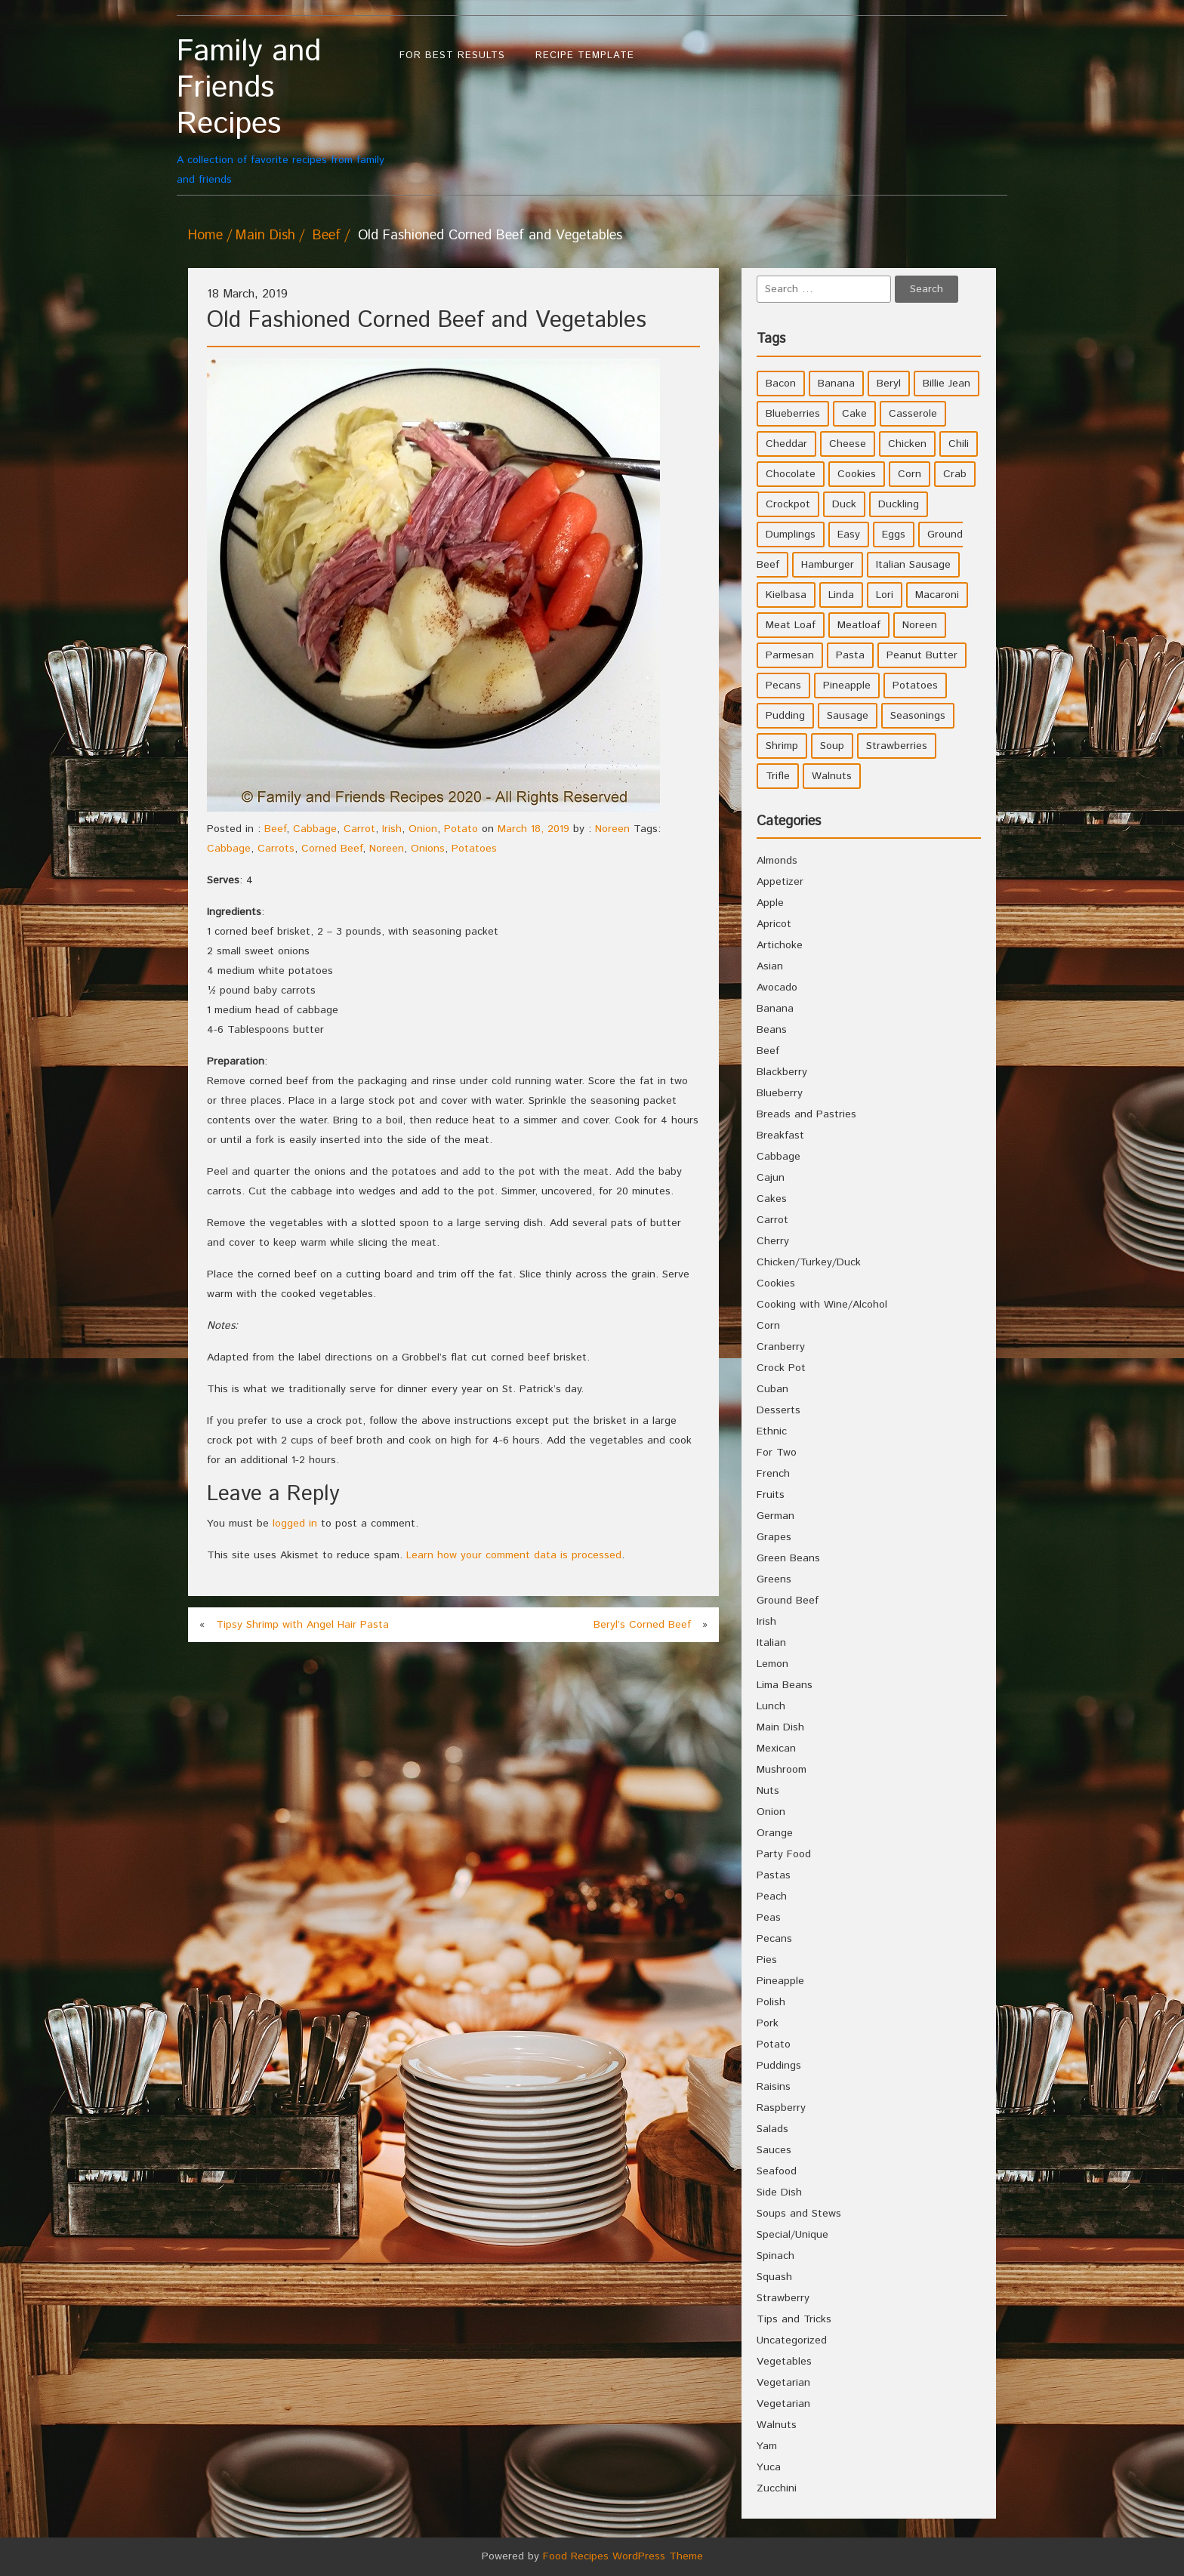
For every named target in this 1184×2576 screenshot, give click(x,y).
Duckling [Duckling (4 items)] (898, 504)
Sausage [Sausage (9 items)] (847, 715)
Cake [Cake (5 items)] (854, 413)
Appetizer (780, 881)
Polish (771, 2002)
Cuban (772, 1389)
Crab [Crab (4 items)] (955, 474)
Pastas (774, 1875)
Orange (775, 1833)
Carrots (275, 848)
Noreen (612, 829)
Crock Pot (781, 1368)
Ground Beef (788, 1600)
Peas (769, 1917)
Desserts (778, 1410)
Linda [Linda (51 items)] (841, 594)
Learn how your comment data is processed (513, 1555)
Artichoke (780, 945)
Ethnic (772, 1431)
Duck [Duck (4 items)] (844, 504)
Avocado (777, 987)
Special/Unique (792, 2234)
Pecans (774, 1938)
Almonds (777, 860)
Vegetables (784, 2361)
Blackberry (782, 1072)
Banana (775, 1008)
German (775, 1516)
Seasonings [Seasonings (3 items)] (917, 715)
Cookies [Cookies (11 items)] (856, 474)
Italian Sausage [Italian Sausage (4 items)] (913, 564)
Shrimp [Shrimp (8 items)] (782, 745)
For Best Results (452, 55)
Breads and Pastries (806, 1114)
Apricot (774, 924)
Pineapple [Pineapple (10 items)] (847, 685)
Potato (461, 829)
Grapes (774, 1537)
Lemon (772, 1664)
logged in (295, 1523)
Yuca (769, 2467)
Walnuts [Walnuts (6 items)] (832, 776)
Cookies (776, 1283)
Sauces (774, 2150)
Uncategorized (792, 2340)
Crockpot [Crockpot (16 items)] (788, 504)
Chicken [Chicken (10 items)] (907, 443)
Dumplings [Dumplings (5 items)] (791, 534)
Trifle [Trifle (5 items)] (778, 776)
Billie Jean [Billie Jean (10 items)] (946, 383)
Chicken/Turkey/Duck (809, 1262)
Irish (392, 829)
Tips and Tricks (794, 2319)
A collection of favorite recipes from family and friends (280, 110)
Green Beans (788, 1558)
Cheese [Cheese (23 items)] (847, 443)
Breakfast (780, 1135)
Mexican (776, 1748)
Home (205, 235)
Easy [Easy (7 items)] (848, 534)
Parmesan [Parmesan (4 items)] (790, 655)
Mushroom (781, 1769)
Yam (767, 2446)
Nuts (768, 1790)
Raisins (774, 2086)
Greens (774, 1579)
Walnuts (777, 2425)
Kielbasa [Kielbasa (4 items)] (786, 594)
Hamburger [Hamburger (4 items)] (827, 564)
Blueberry (780, 1093)
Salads (772, 2129)
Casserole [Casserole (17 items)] (913, 413)
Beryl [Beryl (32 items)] (889, 383)
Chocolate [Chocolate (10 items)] (791, 474)
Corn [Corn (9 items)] (909, 474)
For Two (777, 1452)
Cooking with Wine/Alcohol (822, 1304)
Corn (768, 1325)
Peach (772, 1896)
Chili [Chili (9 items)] (958, 443)
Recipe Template (584, 55)
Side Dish (779, 2192)
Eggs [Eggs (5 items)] (893, 534)
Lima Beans (784, 1685)
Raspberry (781, 2107)
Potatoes (474, 848)
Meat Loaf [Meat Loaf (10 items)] (791, 625)
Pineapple (780, 1981)
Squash (774, 2277)
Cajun (771, 1177)
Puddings (779, 2065)
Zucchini (777, 2488)
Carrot (359, 829)
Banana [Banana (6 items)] (836, 383)
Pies (767, 1959)
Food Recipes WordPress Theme (623, 2556)
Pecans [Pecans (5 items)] (783, 685)
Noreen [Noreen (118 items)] (919, 625)
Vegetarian (783, 2382)
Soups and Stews (799, 2213)
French (773, 1473)
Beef (327, 235)
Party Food (784, 1854)
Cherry (773, 1241)
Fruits (771, 1494)
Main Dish (265, 235)
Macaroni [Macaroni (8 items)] (937, 594)
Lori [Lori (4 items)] (884, 594)
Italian (771, 1642)
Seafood (777, 2171)
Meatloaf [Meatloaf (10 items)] (858, 625)
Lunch (771, 1706)
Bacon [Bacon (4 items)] (781, 383)
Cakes (772, 1198)
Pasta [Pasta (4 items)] (850, 655)
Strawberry (783, 2298)
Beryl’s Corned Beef (642, 1624)
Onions (428, 848)
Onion (423, 829)
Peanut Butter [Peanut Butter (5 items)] (921, 655)
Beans (772, 1029)
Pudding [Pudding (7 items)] (785, 715)
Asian (770, 966)
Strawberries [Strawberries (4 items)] (896, 745)
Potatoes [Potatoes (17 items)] (915, 685)
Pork (768, 2023)
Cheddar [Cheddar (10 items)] (786, 443)
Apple (770, 903)
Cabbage (315, 829)
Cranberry (781, 1346)
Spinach (775, 2255)
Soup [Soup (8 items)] (832, 745)
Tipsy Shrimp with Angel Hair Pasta (302, 1624)
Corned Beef (331, 848)
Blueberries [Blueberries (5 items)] (793, 413)
